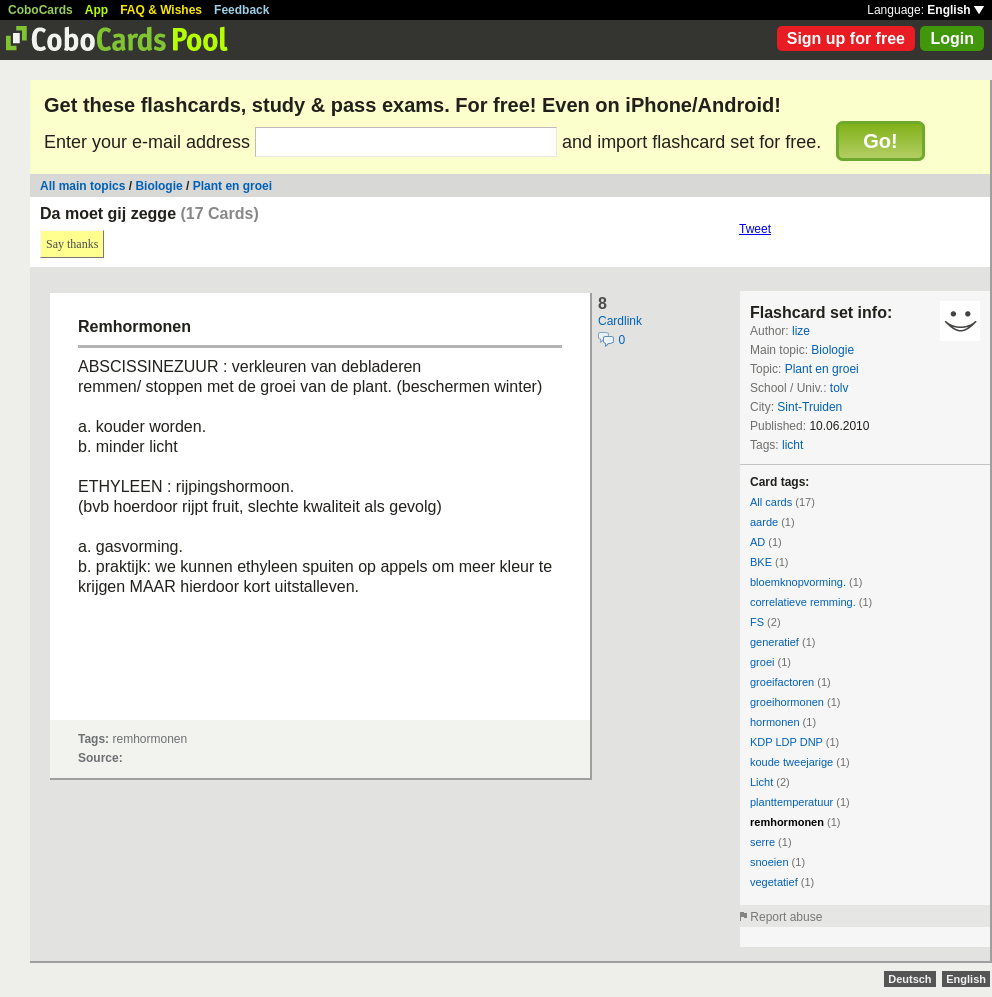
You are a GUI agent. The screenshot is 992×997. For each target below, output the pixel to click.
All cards (771, 502)
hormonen (775, 722)
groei (762, 662)
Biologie (158, 186)
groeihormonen (787, 702)
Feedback (241, 10)
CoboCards (40, 10)
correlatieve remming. (803, 602)
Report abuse (786, 917)
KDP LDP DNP (786, 742)
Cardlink (620, 321)
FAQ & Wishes (161, 10)
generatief (774, 642)
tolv (839, 388)
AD (757, 542)
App (96, 10)
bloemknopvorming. (798, 582)
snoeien (769, 862)
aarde (764, 522)
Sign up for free (846, 38)
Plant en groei (232, 186)
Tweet (755, 229)
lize (801, 331)
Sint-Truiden (809, 407)
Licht (761, 782)
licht (792, 445)
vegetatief (774, 882)
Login (952, 38)
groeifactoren (782, 682)
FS (757, 622)
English (955, 10)
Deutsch (909, 979)
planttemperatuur (791, 802)
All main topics (82, 186)
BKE (761, 562)
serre (762, 842)
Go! (880, 141)
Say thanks (72, 244)
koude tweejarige (791, 762)
